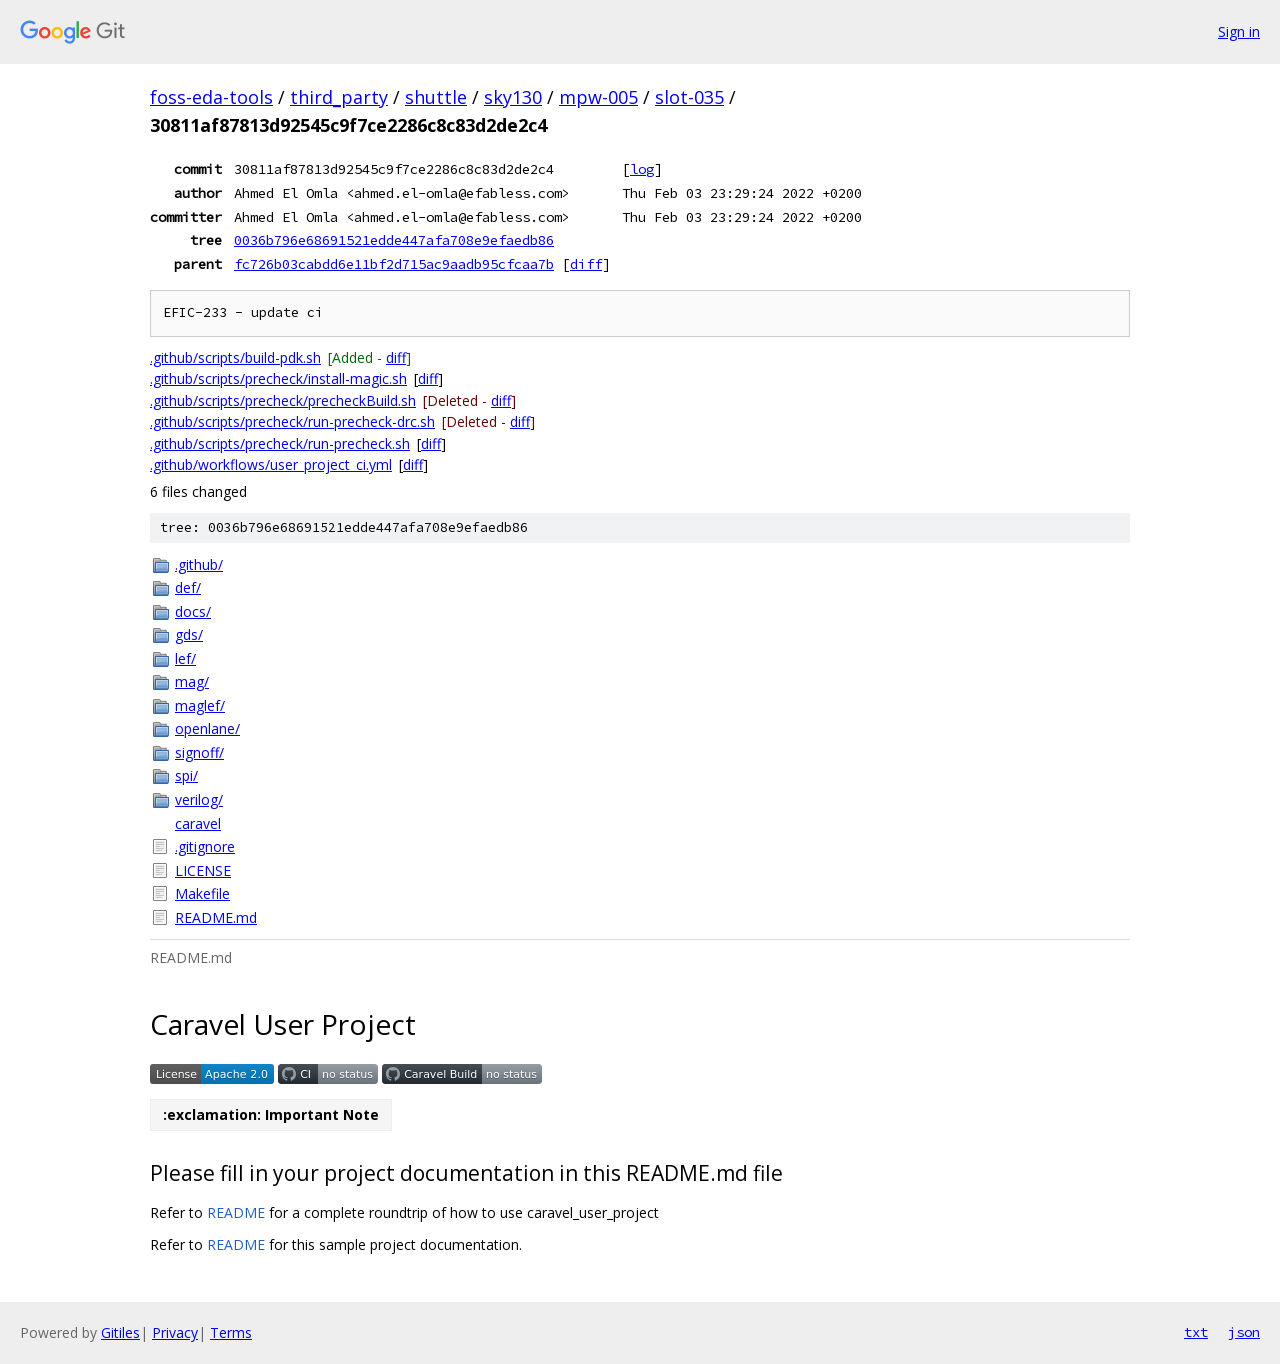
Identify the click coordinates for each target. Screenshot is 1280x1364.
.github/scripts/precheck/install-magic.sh (278, 378)
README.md (216, 917)
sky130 (513, 97)
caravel (198, 823)
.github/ (199, 564)
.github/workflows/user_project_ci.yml (271, 464)
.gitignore (205, 846)
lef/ (185, 658)
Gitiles (120, 1332)
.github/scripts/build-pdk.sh (235, 357)
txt (1196, 1332)
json (1244, 1332)
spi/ (186, 775)
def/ (188, 587)
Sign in (1239, 31)
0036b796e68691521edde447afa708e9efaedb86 (394, 240)
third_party (339, 97)
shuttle (436, 97)
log (642, 169)
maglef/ (200, 705)
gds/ (189, 634)
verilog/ (199, 799)
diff (586, 264)
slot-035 (689, 97)
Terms (231, 1332)
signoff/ (199, 752)
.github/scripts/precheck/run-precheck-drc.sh (292, 421)
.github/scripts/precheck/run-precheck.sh (280, 443)
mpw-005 (598, 97)
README (236, 1212)
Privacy (175, 1332)
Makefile (202, 893)
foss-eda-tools (211, 97)
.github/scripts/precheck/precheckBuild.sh (283, 400)
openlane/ (207, 728)
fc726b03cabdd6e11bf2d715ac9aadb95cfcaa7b (394, 264)
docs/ (193, 611)
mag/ (192, 681)
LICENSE (203, 870)
